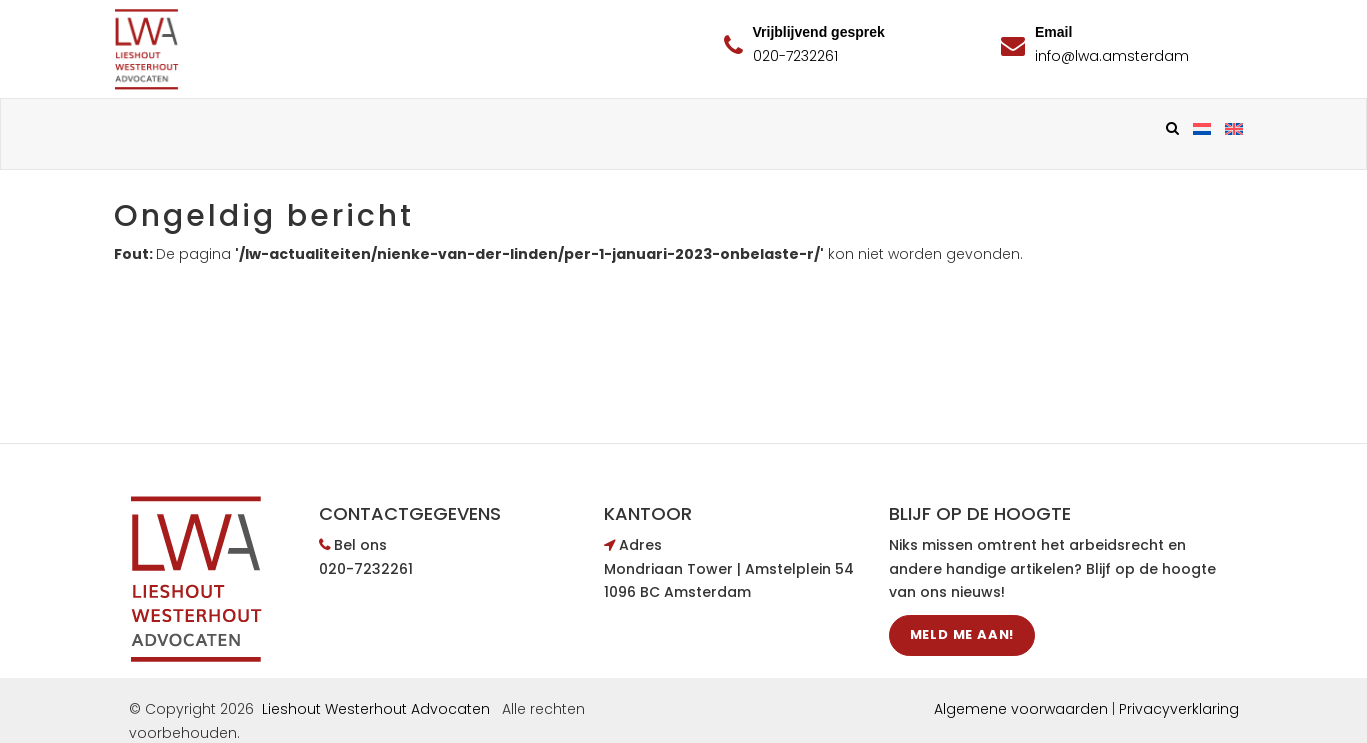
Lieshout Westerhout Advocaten (376, 709)
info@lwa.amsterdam (1112, 56)
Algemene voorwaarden (1021, 709)
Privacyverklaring (1179, 709)
